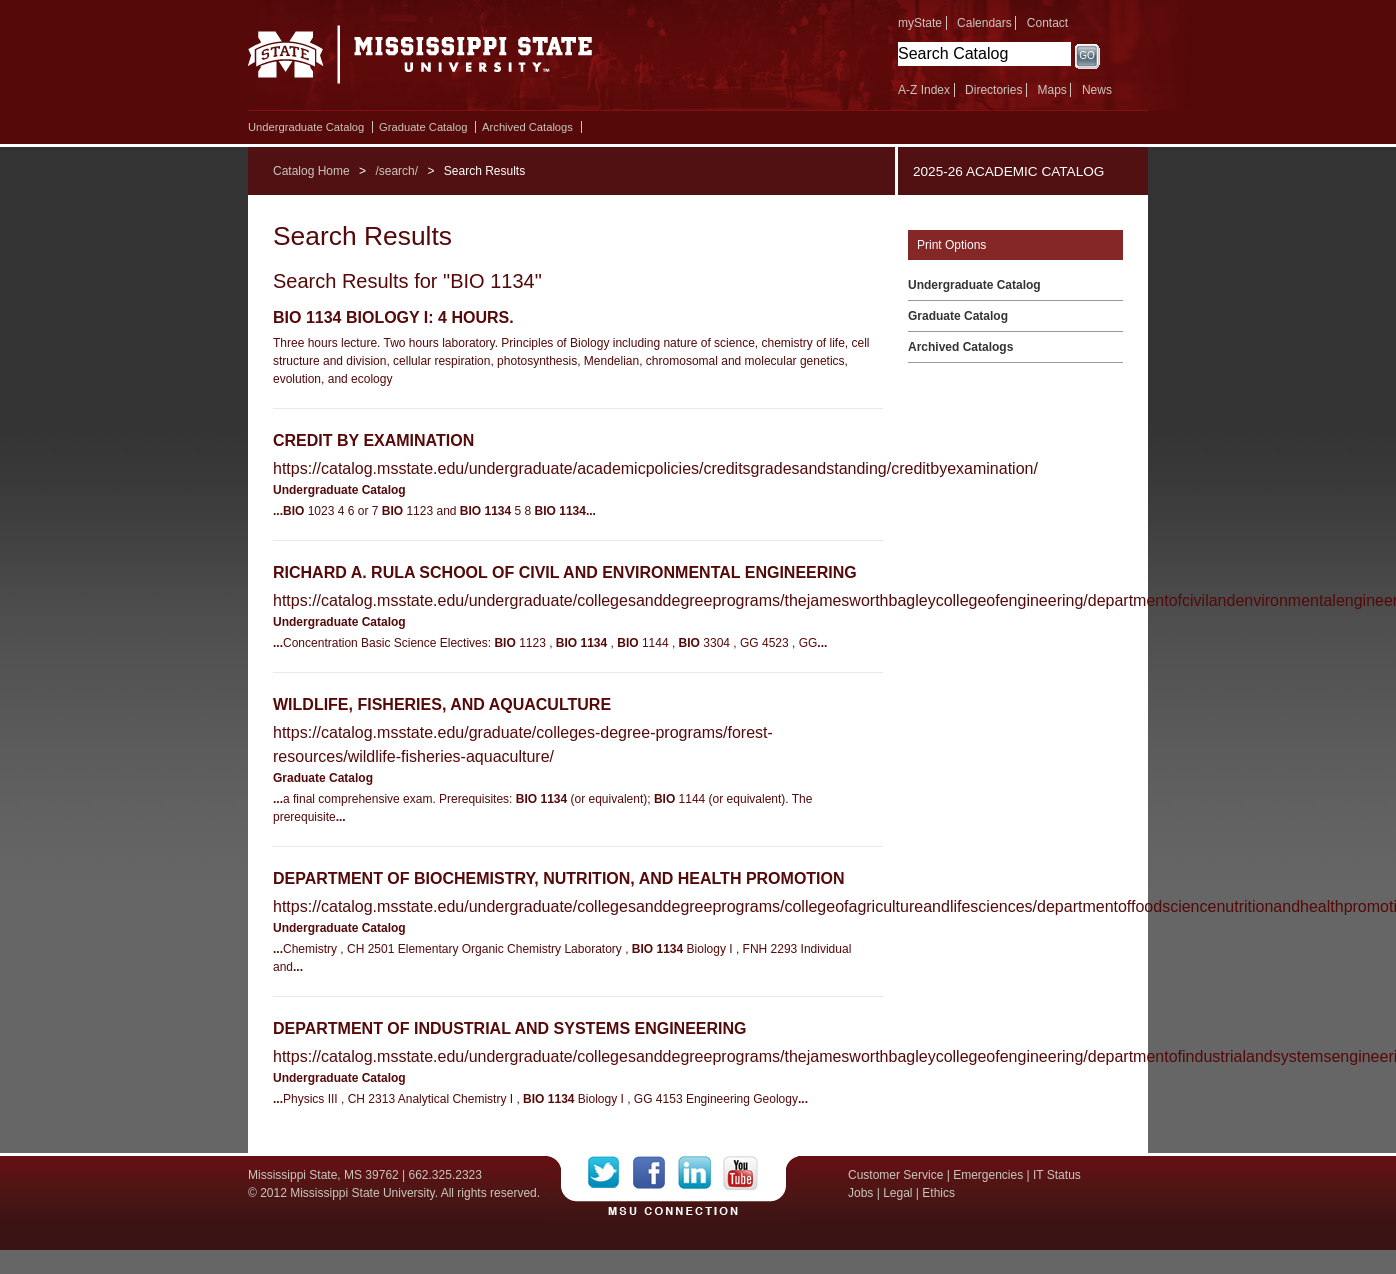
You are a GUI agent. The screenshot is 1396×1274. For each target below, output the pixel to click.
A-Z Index (924, 90)
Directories (993, 90)
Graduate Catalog (423, 127)
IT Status (1057, 1175)
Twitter (610, 1173)
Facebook (655, 1173)
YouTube (740, 1173)
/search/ (396, 171)
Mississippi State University (420, 60)
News (1097, 90)
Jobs (860, 1193)
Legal (897, 1193)
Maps (1051, 90)
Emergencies (988, 1175)
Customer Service (895, 1175)
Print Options (951, 245)
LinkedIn (700, 1173)
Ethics (938, 1193)
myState (920, 23)
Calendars (984, 23)
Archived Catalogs (527, 127)
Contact (1047, 23)
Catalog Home (311, 171)
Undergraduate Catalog (306, 127)
